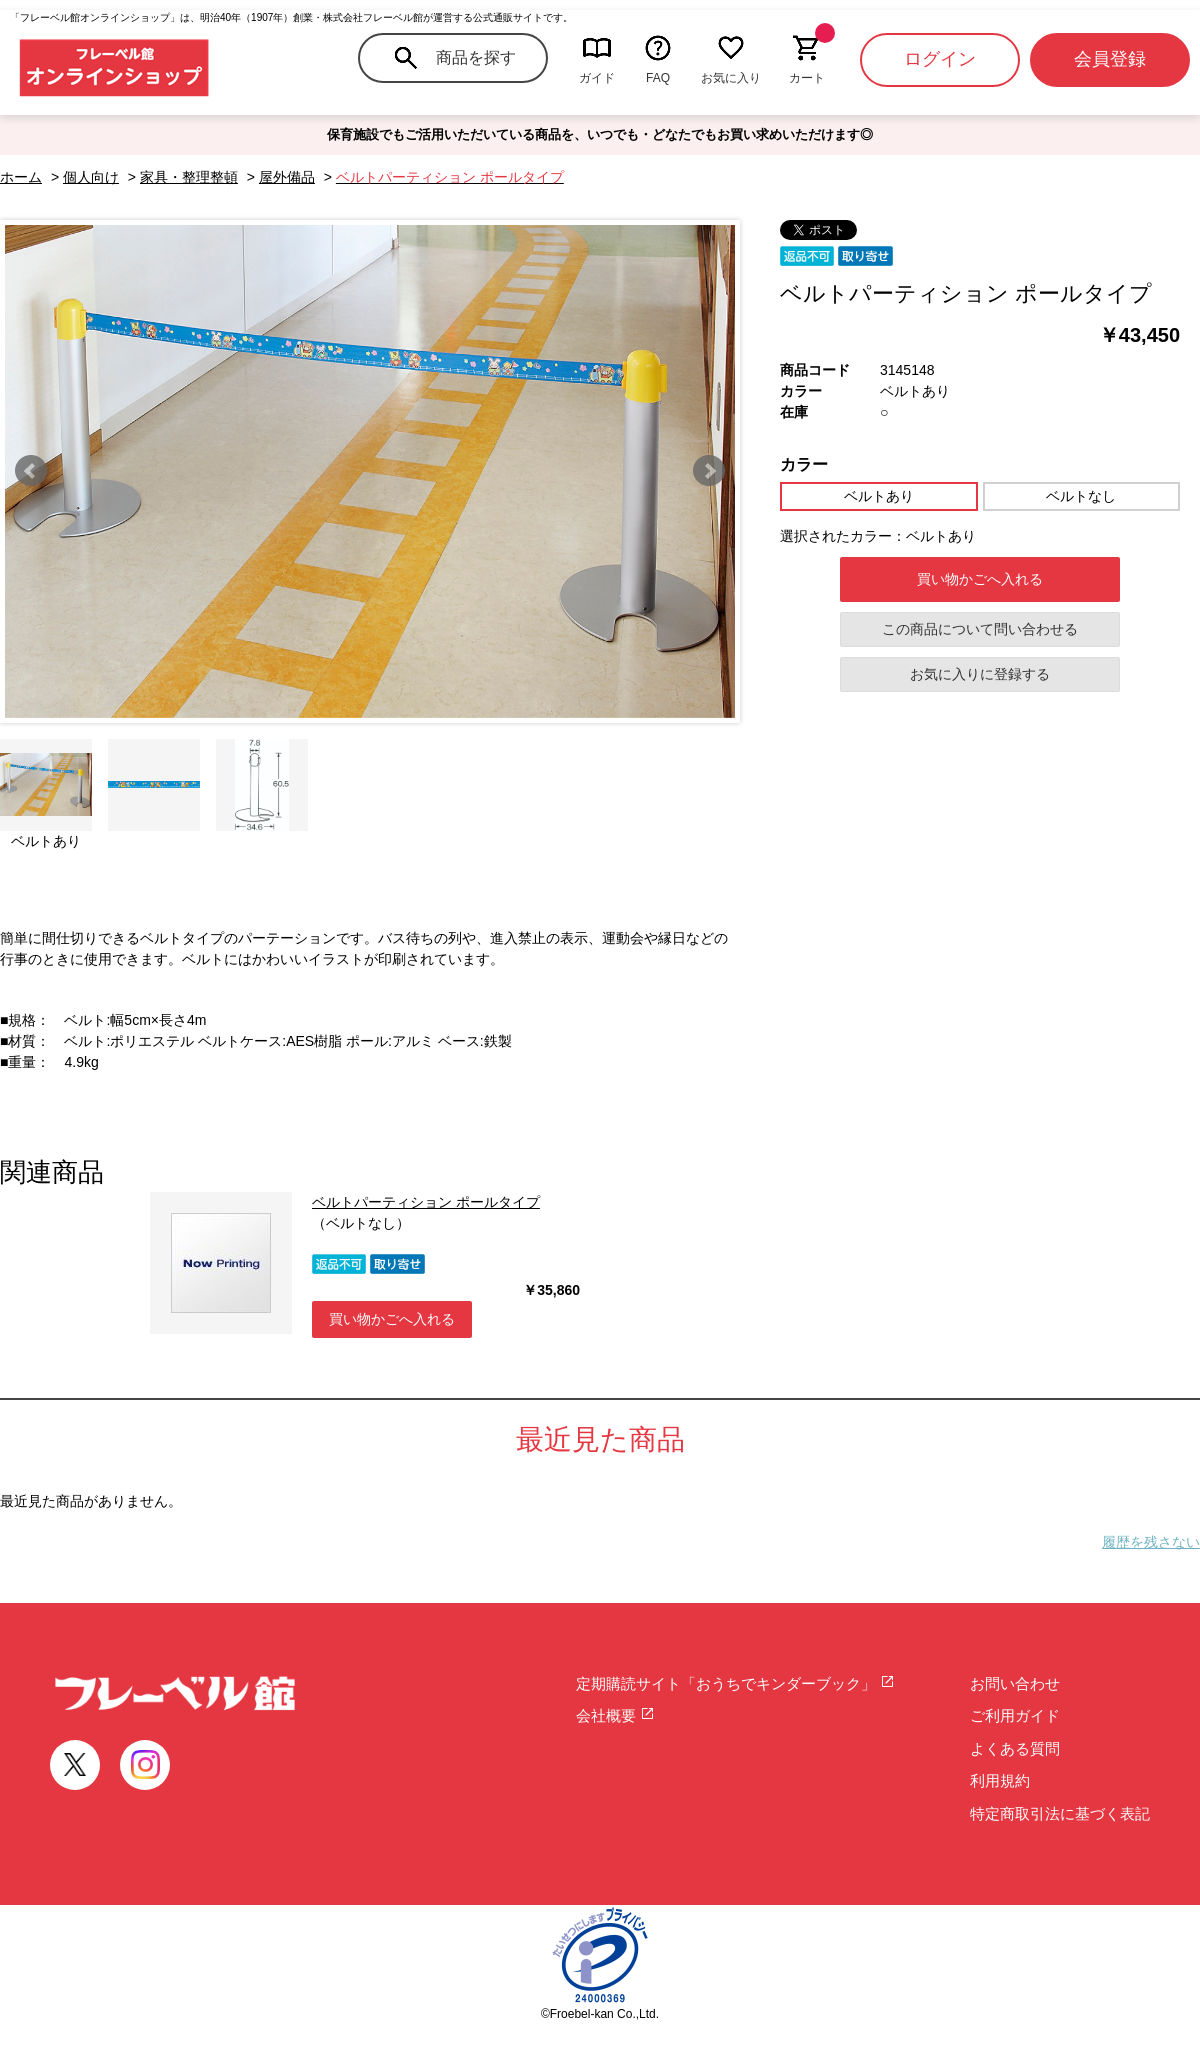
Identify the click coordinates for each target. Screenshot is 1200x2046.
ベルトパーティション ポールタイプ (426, 1202)
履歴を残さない (1151, 1542)
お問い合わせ (1015, 1683)
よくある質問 (1015, 1748)
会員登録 (1110, 59)
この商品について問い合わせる (980, 629)
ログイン (940, 59)
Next (709, 471)
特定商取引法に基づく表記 (1060, 1813)
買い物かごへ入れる (980, 579)
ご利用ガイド (1015, 1715)
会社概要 (615, 1715)
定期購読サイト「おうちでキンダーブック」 (735, 1683)
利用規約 (1000, 1780)
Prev (31, 471)
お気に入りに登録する (980, 674)
